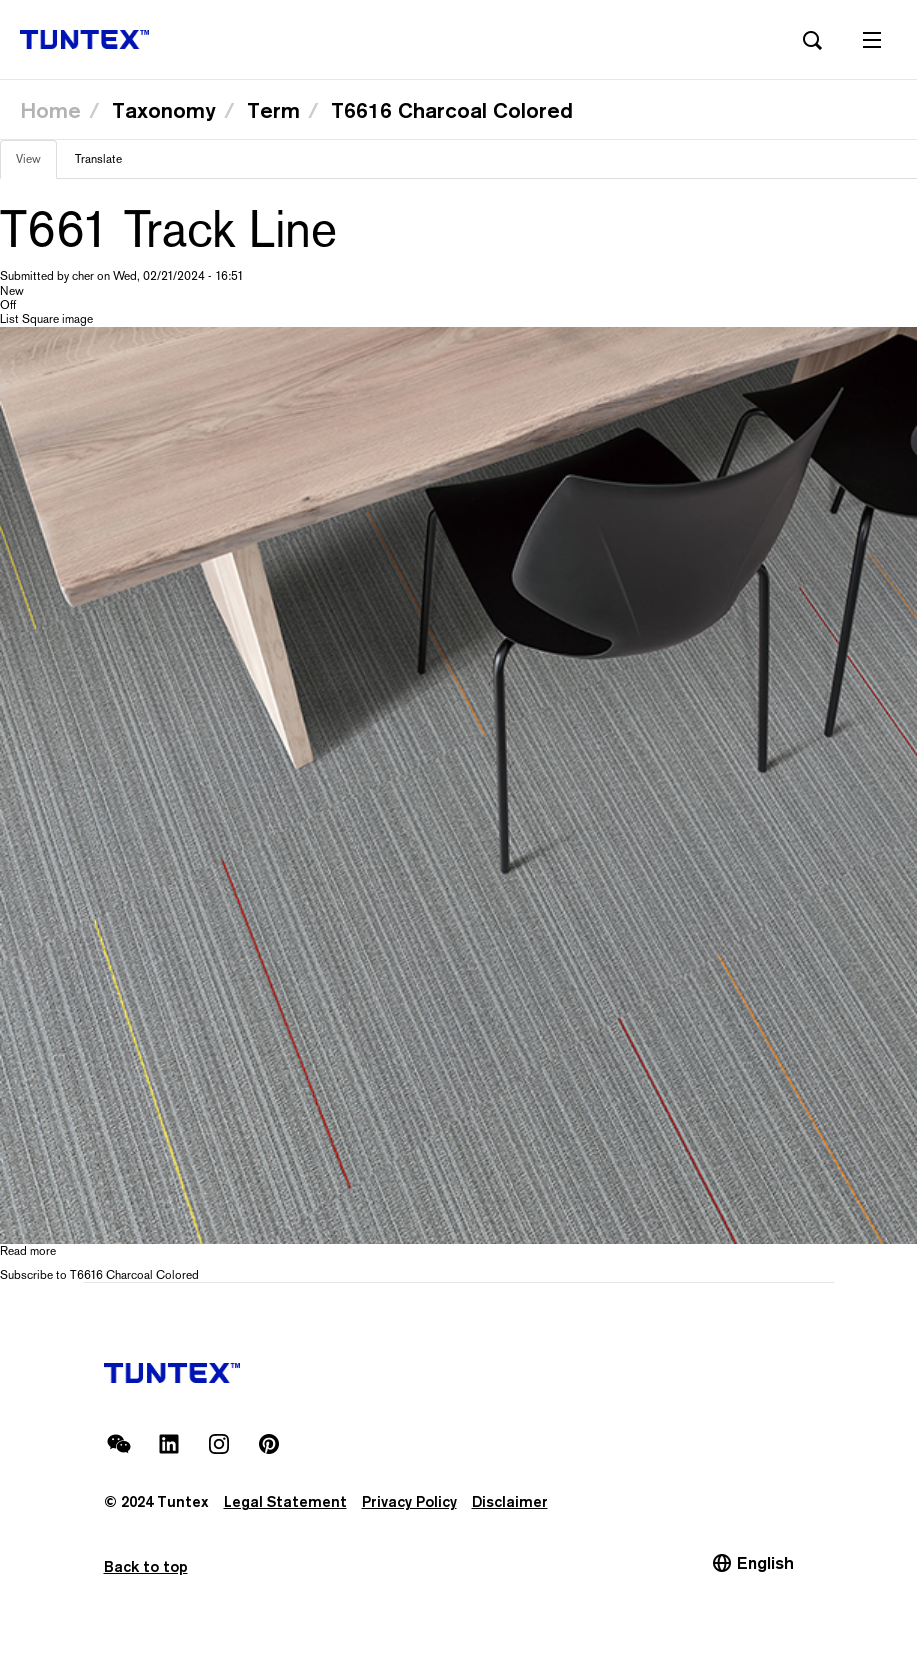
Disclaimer (510, 1501)
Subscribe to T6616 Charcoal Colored (99, 1275)
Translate (98, 159)
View (36, 165)
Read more (28, 1251)
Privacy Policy (409, 1501)
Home (50, 110)
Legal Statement (285, 1501)
